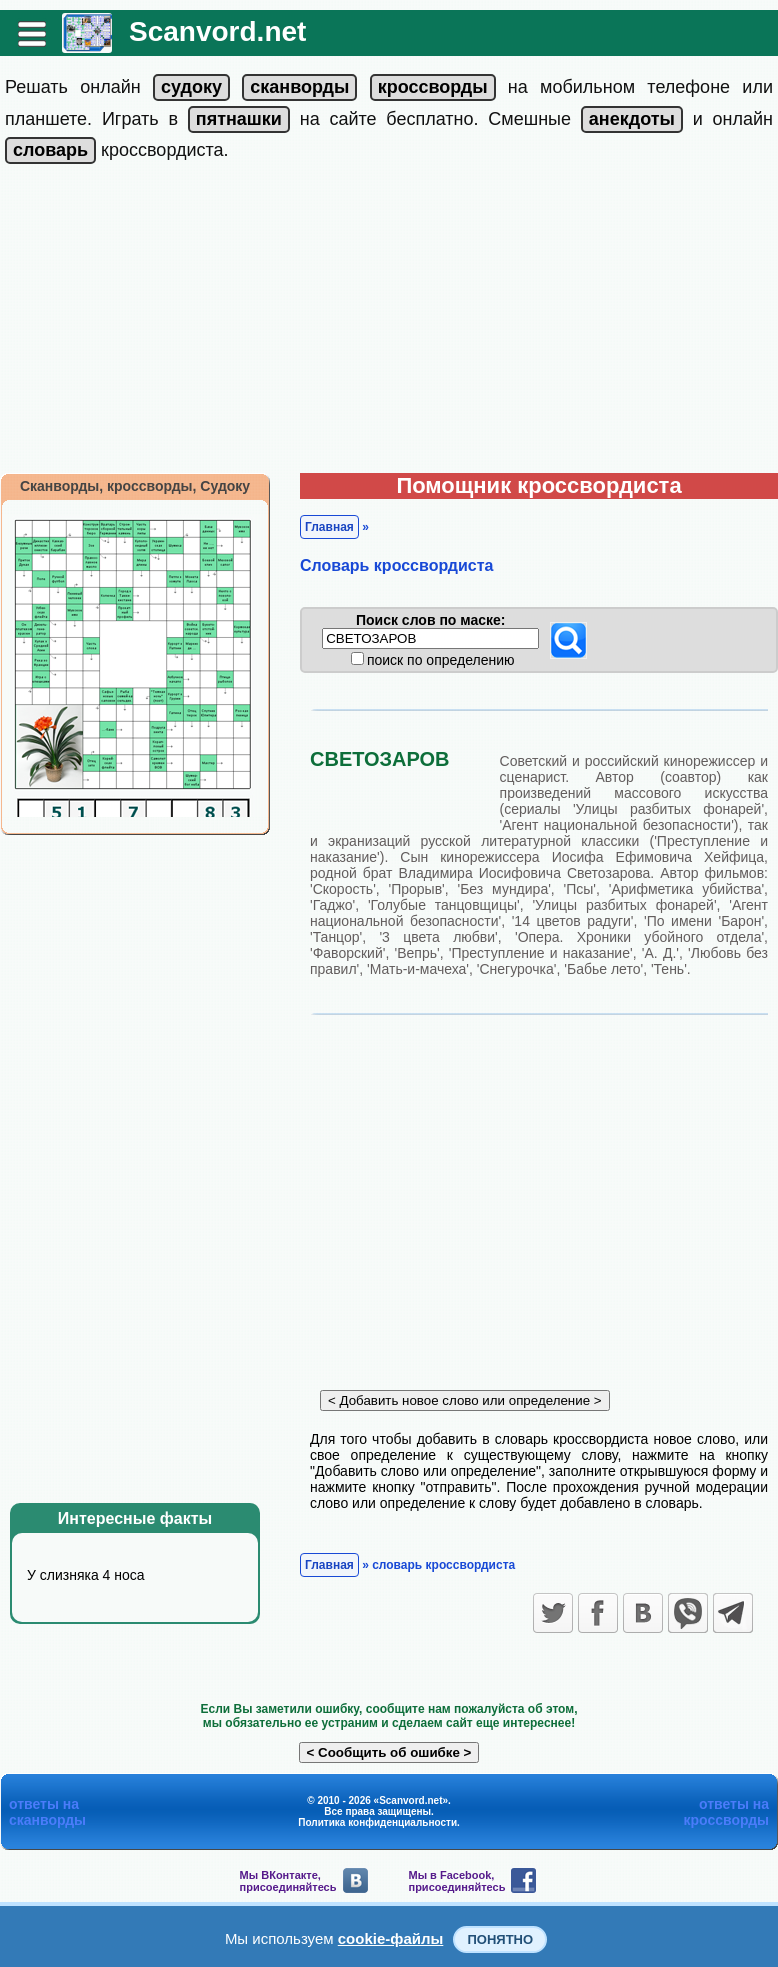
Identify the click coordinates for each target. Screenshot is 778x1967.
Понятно (500, 1939)
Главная (329, 527)
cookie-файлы (391, 1938)
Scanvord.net (217, 31)
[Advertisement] (389, 323)
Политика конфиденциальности (377, 1822)
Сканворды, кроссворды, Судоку (135, 486)
